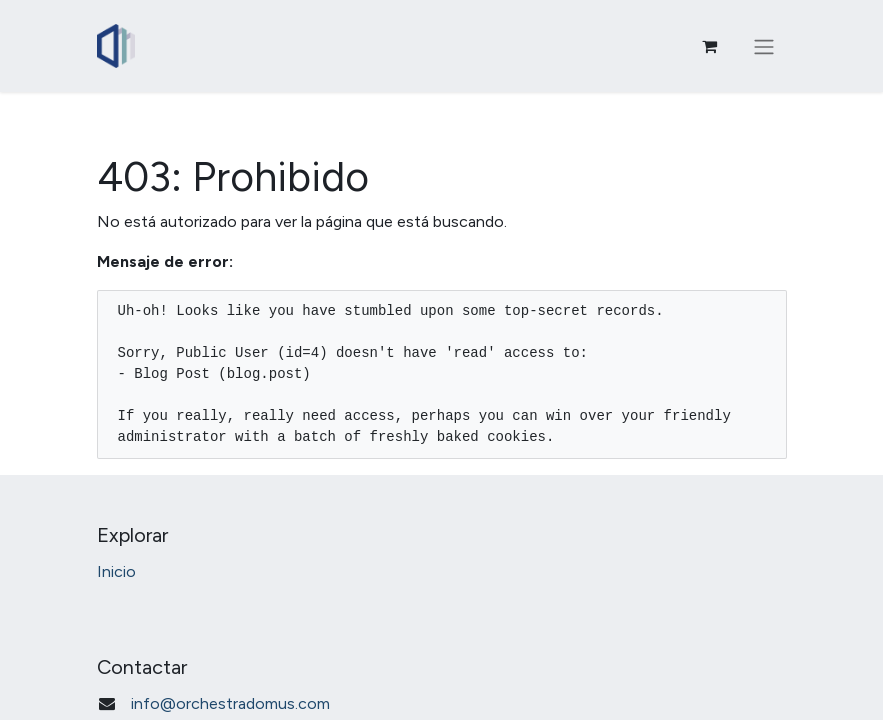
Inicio (116, 571)
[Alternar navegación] (764, 46)
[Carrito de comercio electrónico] (710, 46)
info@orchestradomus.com (230, 703)
